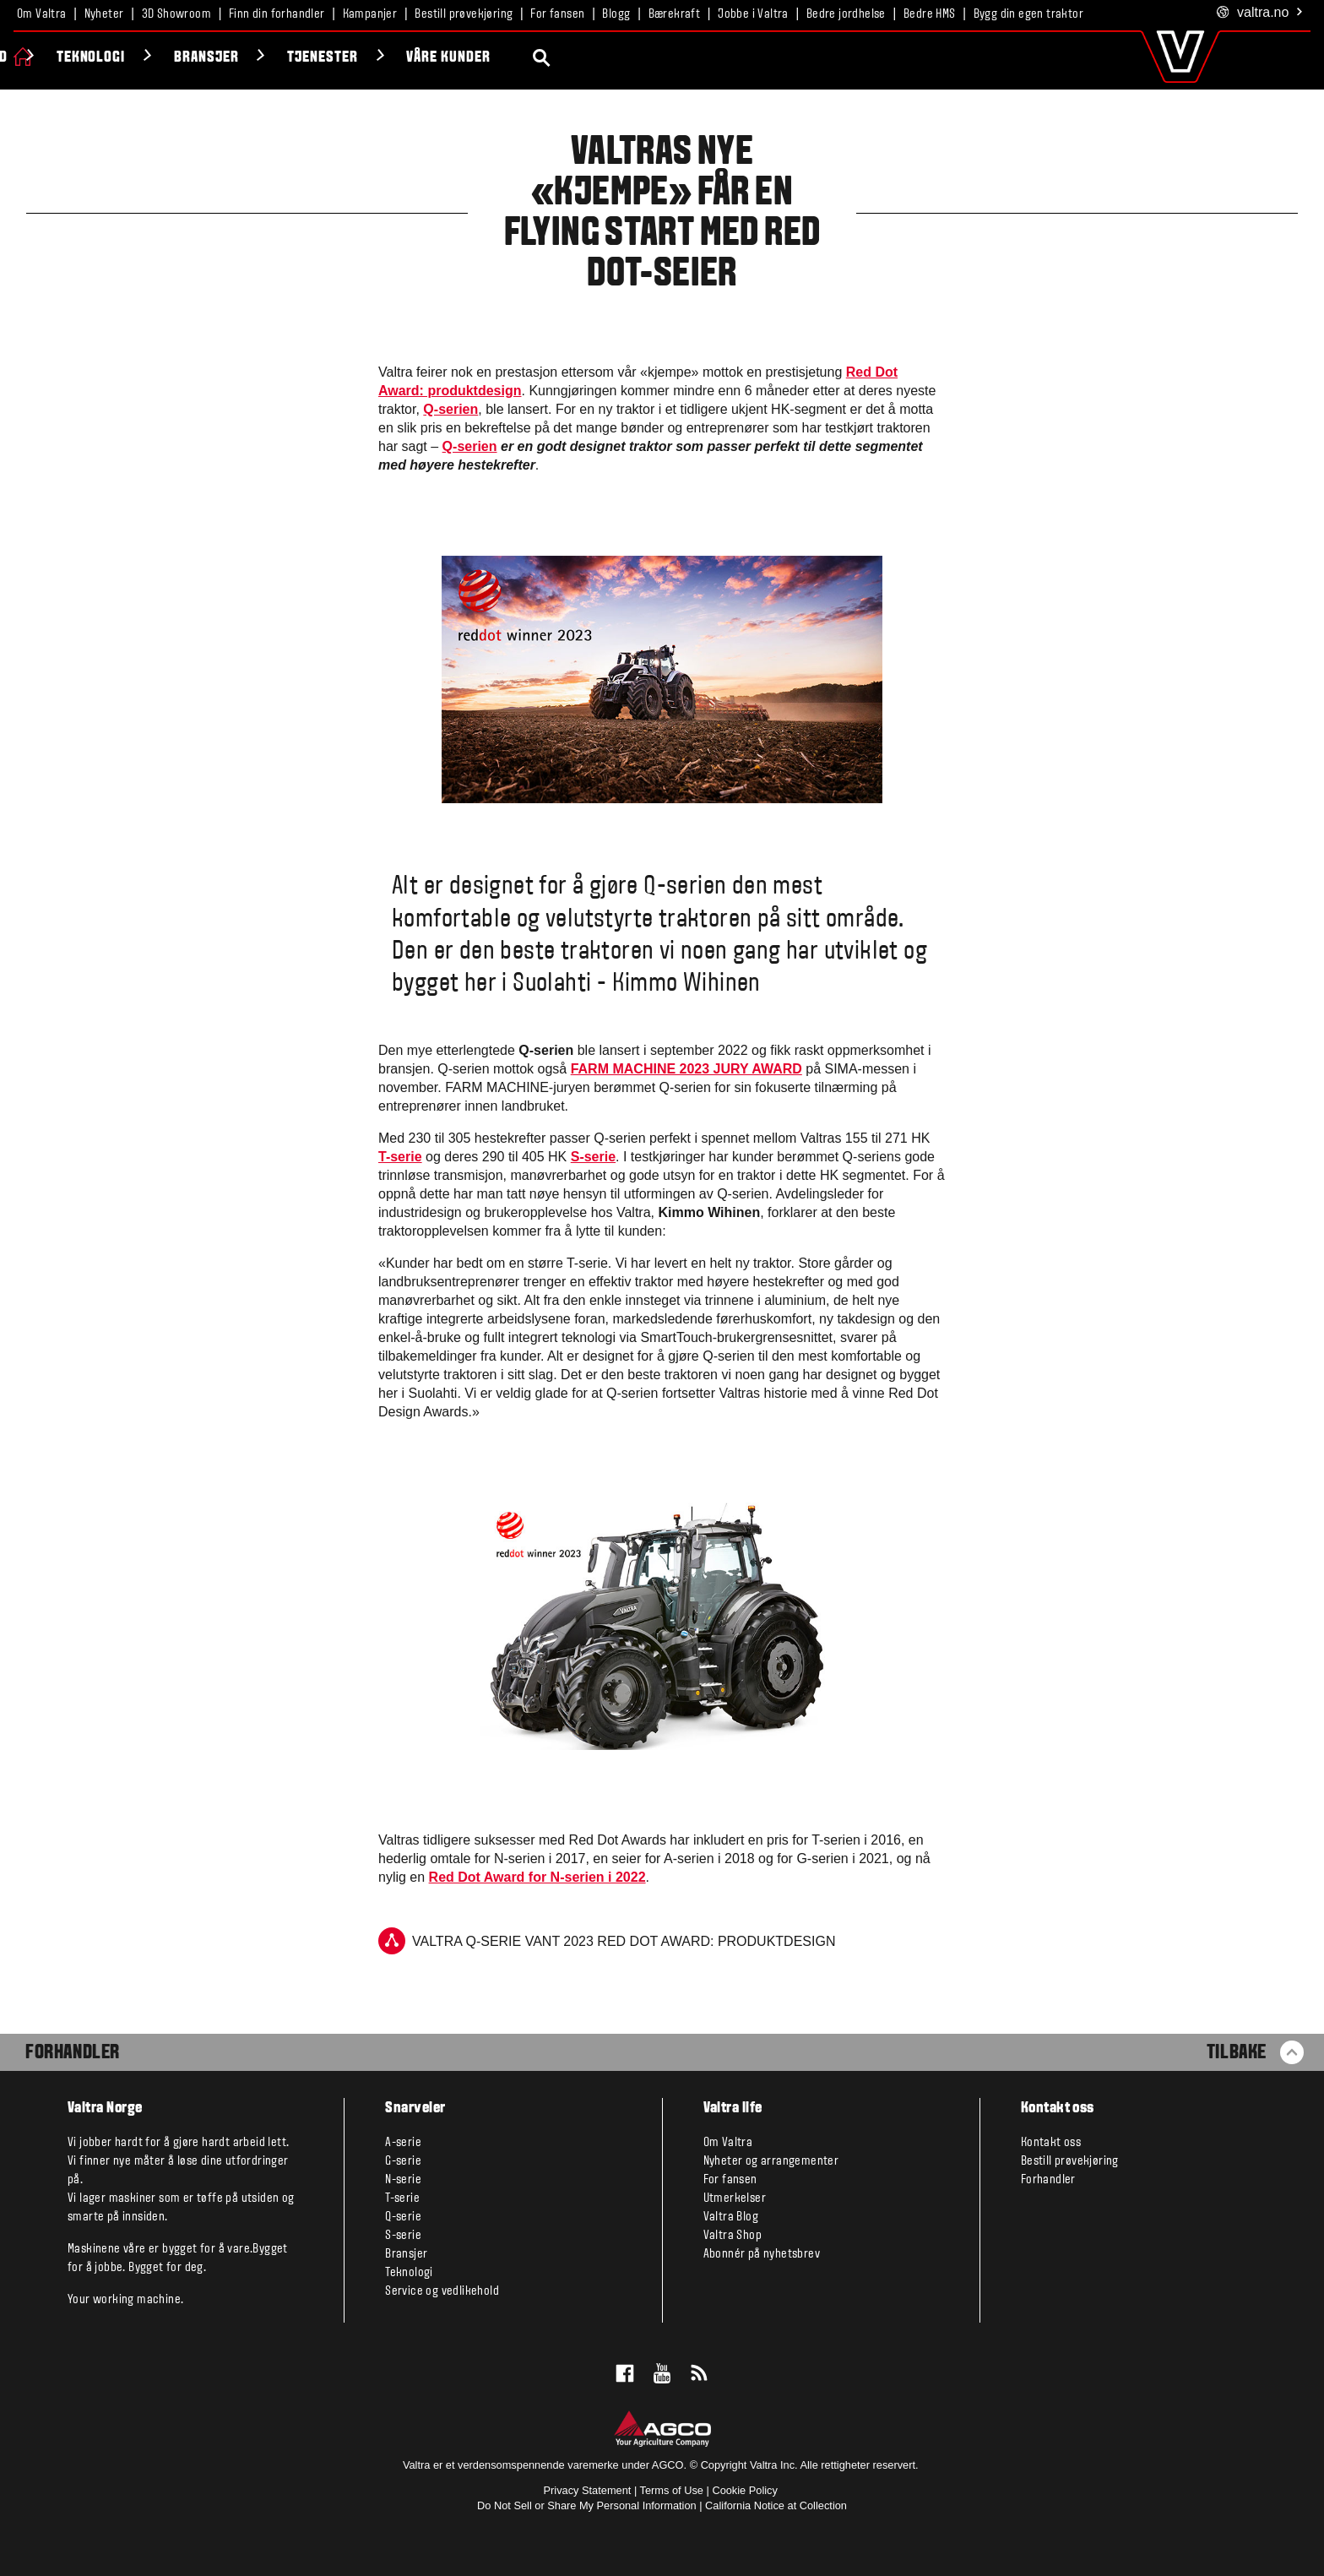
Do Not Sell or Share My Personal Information (587, 2505)
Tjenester (598, 58)
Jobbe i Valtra (753, 14)
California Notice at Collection (776, 2505)
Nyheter (104, 14)
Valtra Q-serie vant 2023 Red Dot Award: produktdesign (606, 1940)
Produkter (84, 58)
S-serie (593, 1156)
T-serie (400, 1156)
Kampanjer (370, 14)
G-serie (403, 2161)
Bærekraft (674, 14)
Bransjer (481, 58)
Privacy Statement (588, 2490)
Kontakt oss (1051, 2143)
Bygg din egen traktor (1028, 14)
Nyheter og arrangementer (771, 2161)
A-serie (403, 2143)
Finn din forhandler (277, 14)
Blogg (616, 14)
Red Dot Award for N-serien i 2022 (537, 1877)
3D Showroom (176, 14)
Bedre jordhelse (846, 14)
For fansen (557, 14)
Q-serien (450, 409)
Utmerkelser (734, 2198)
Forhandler (72, 2053)
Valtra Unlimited (226, 58)
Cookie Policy (745, 2490)
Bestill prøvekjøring (464, 14)
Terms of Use (671, 2490)
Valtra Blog (730, 2217)
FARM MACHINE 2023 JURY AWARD (686, 1069)
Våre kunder (724, 58)
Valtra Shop (732, 2236)
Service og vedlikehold (442, 2291)
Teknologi (366, 58)
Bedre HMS (929, 14)
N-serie (403, 2180)
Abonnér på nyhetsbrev (761, 2254)
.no (1260, 13)
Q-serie (403, 2217)
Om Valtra (42, 14)
